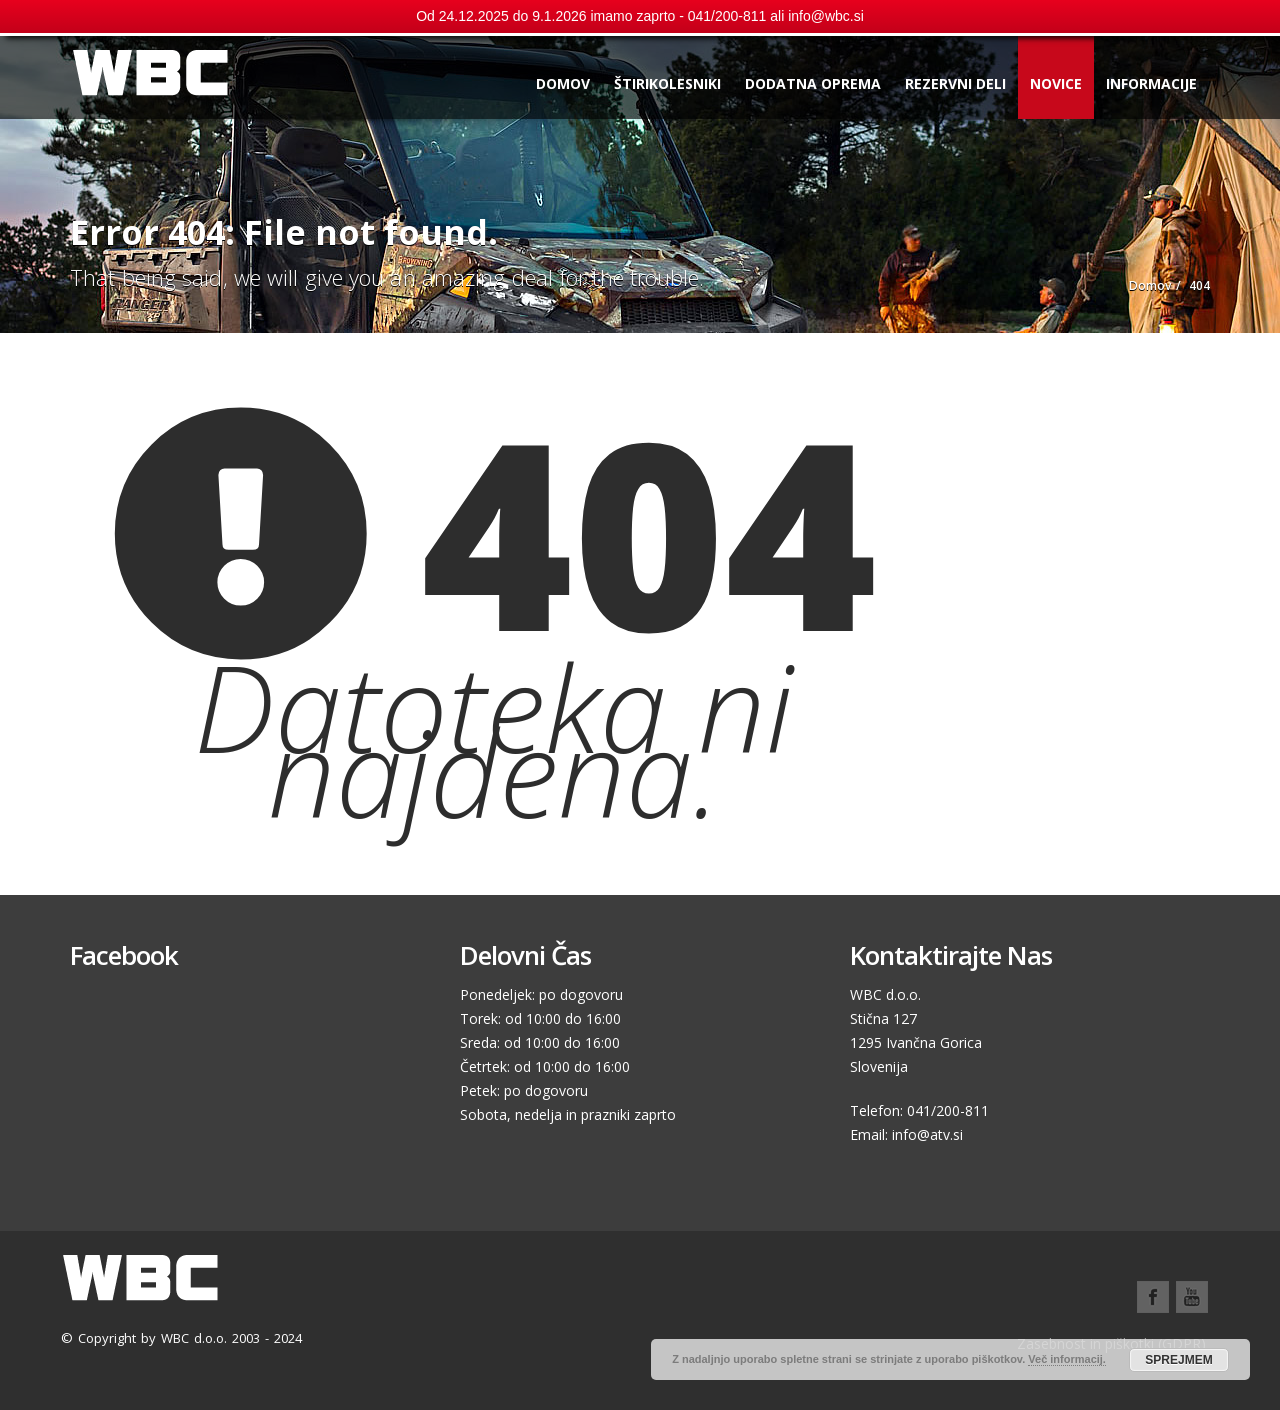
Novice (1056, 83)
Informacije (1151, 83)
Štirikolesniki (667, 83)
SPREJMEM (1178, 1360)
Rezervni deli (955, 83)
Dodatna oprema (813, 83)
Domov (563, 83)
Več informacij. (1067, 1359)
